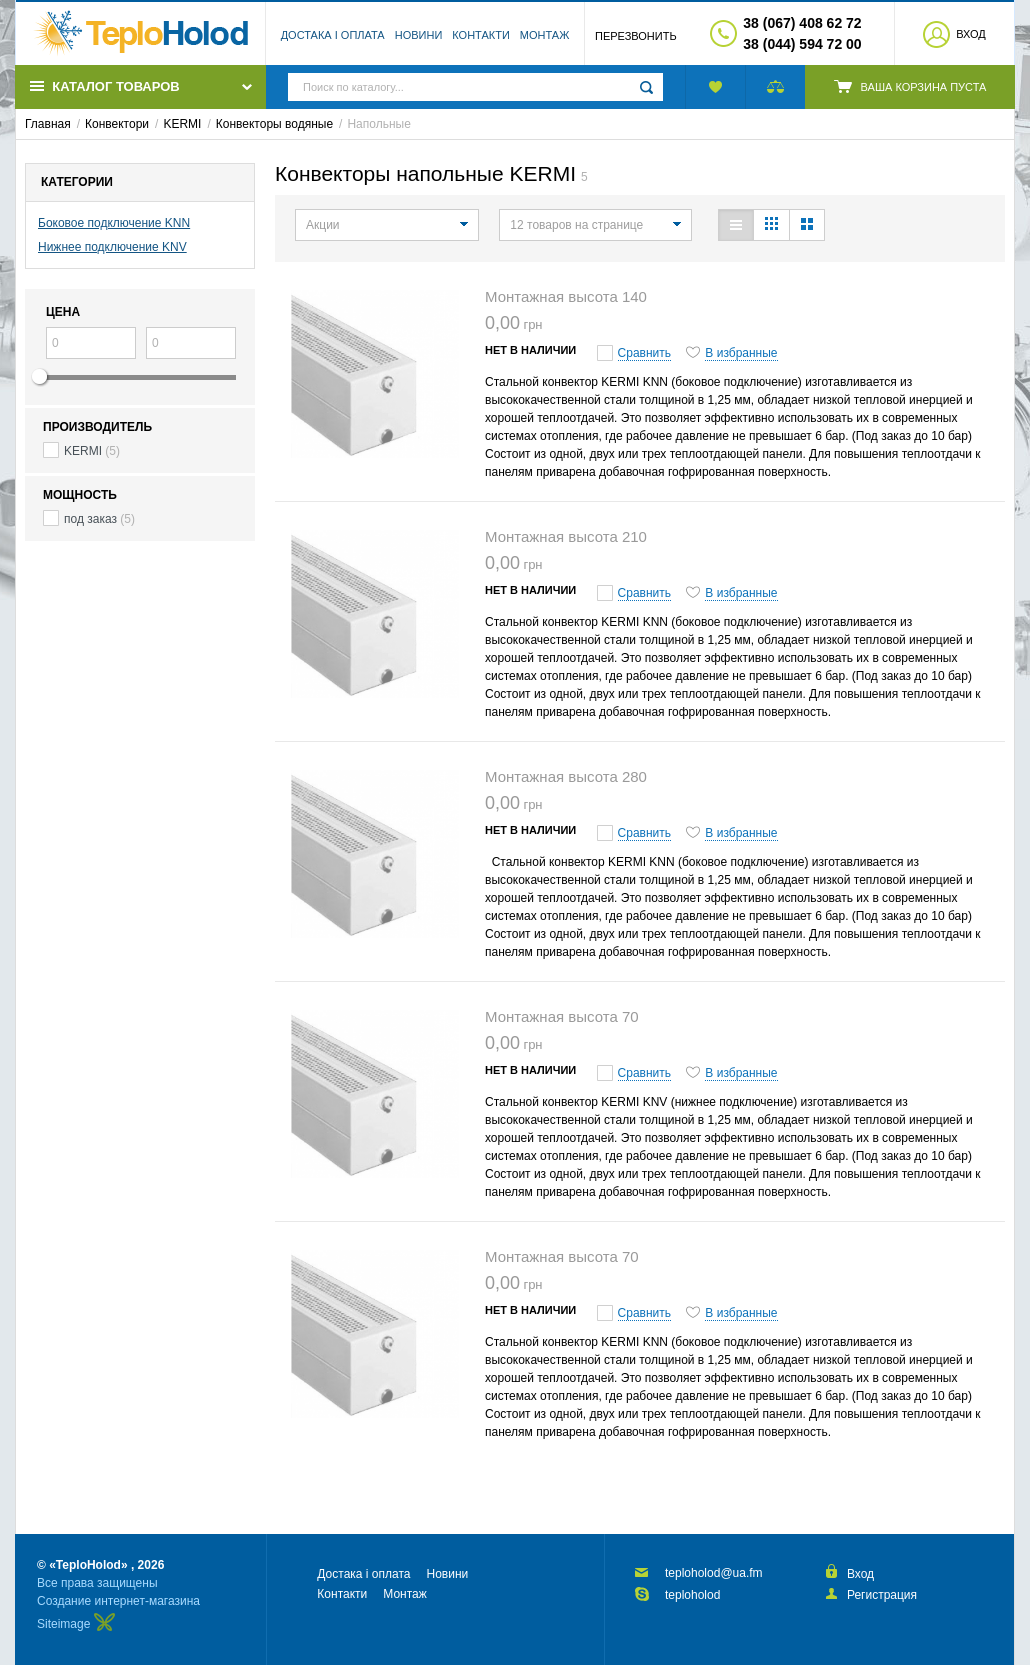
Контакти (481, 35)
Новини (419, 35)
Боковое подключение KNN (114, 223)
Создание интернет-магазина (118, 1601)
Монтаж (545, 35)
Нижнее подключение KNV (112, 247)
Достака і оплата (333, 35)
